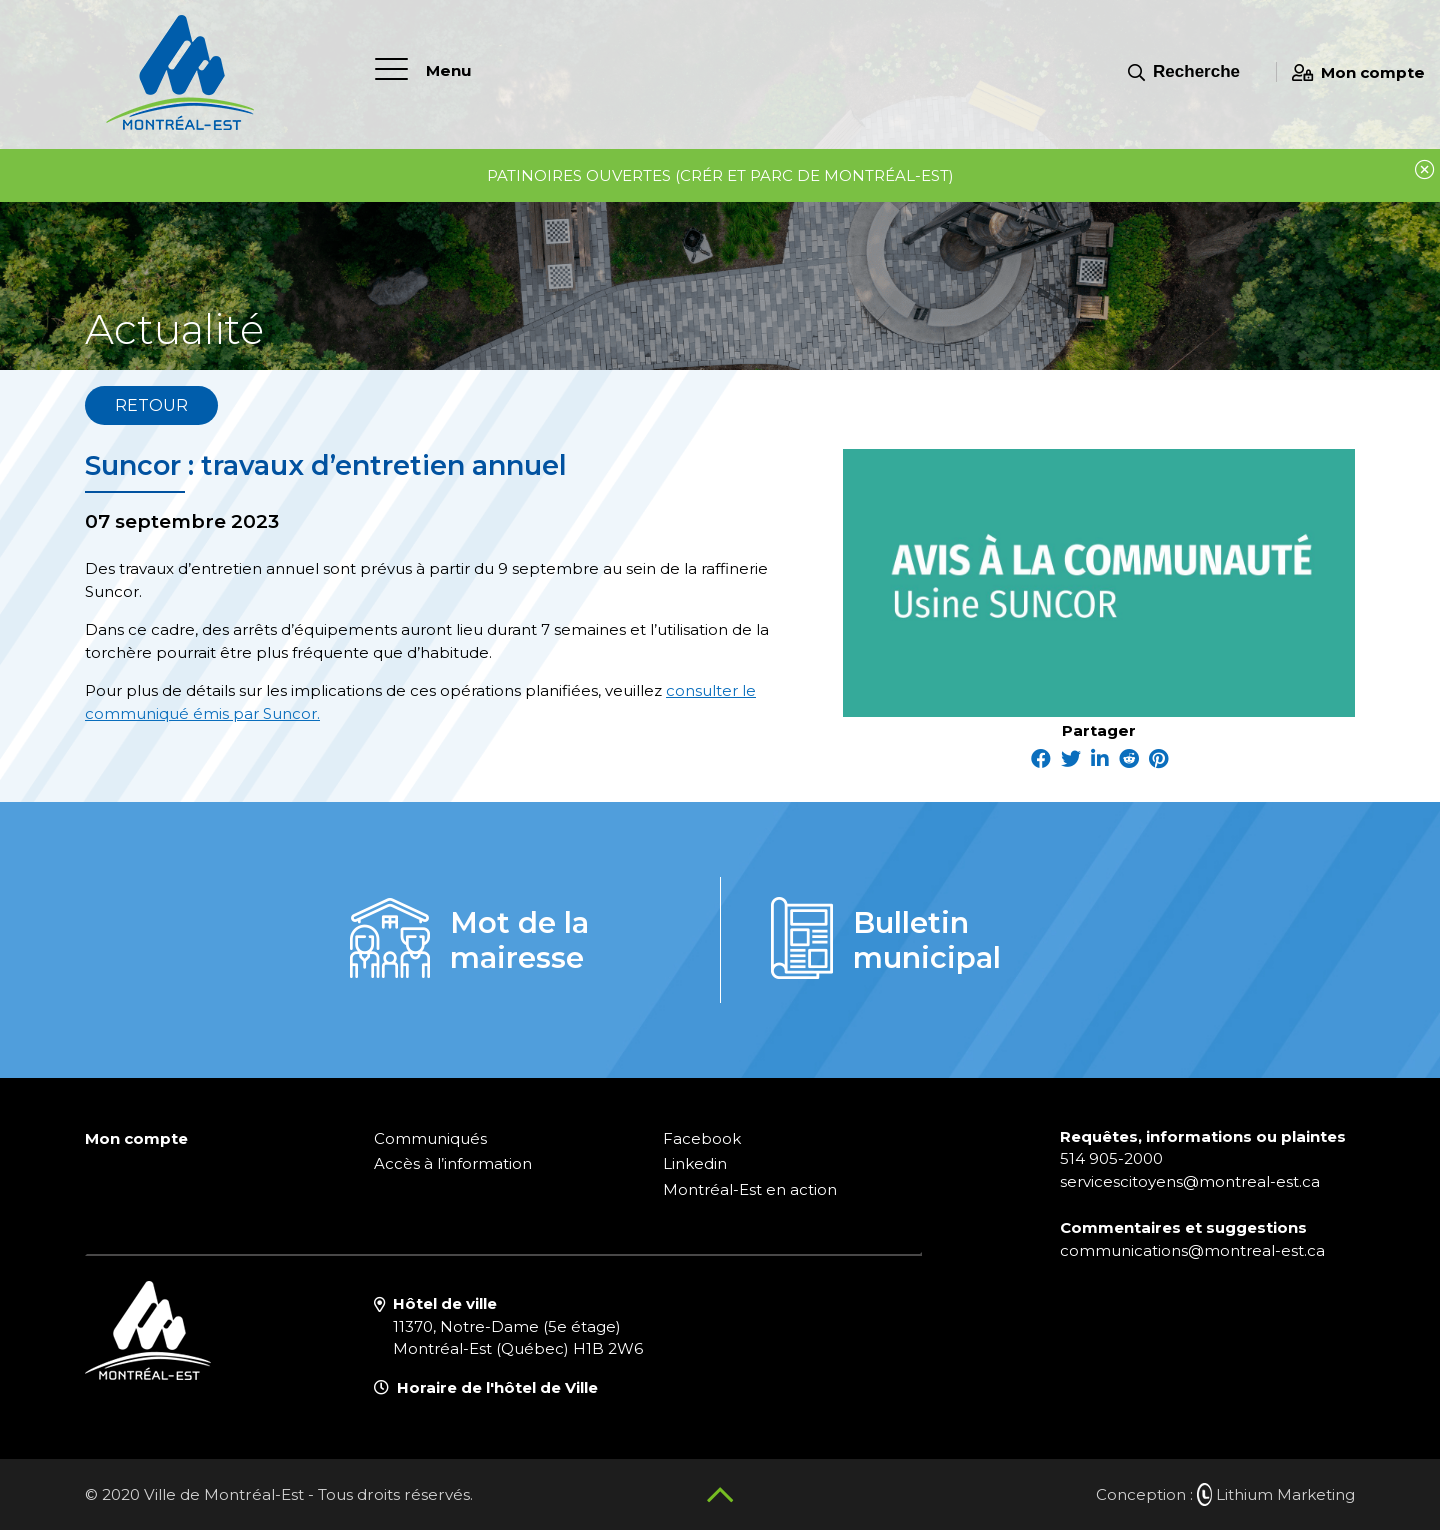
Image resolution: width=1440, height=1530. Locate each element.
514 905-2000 (1111, 1158)
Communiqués (430, 1138)
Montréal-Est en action (750, 1189)
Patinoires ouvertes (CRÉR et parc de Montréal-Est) (720, 175)
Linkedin (695, 1163)
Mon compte (1358, 72)
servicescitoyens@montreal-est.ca (1190, 1181)
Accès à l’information (453, 1163)
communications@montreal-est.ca (1192, 1250)
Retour (151, 405)
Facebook (702, 1138)
